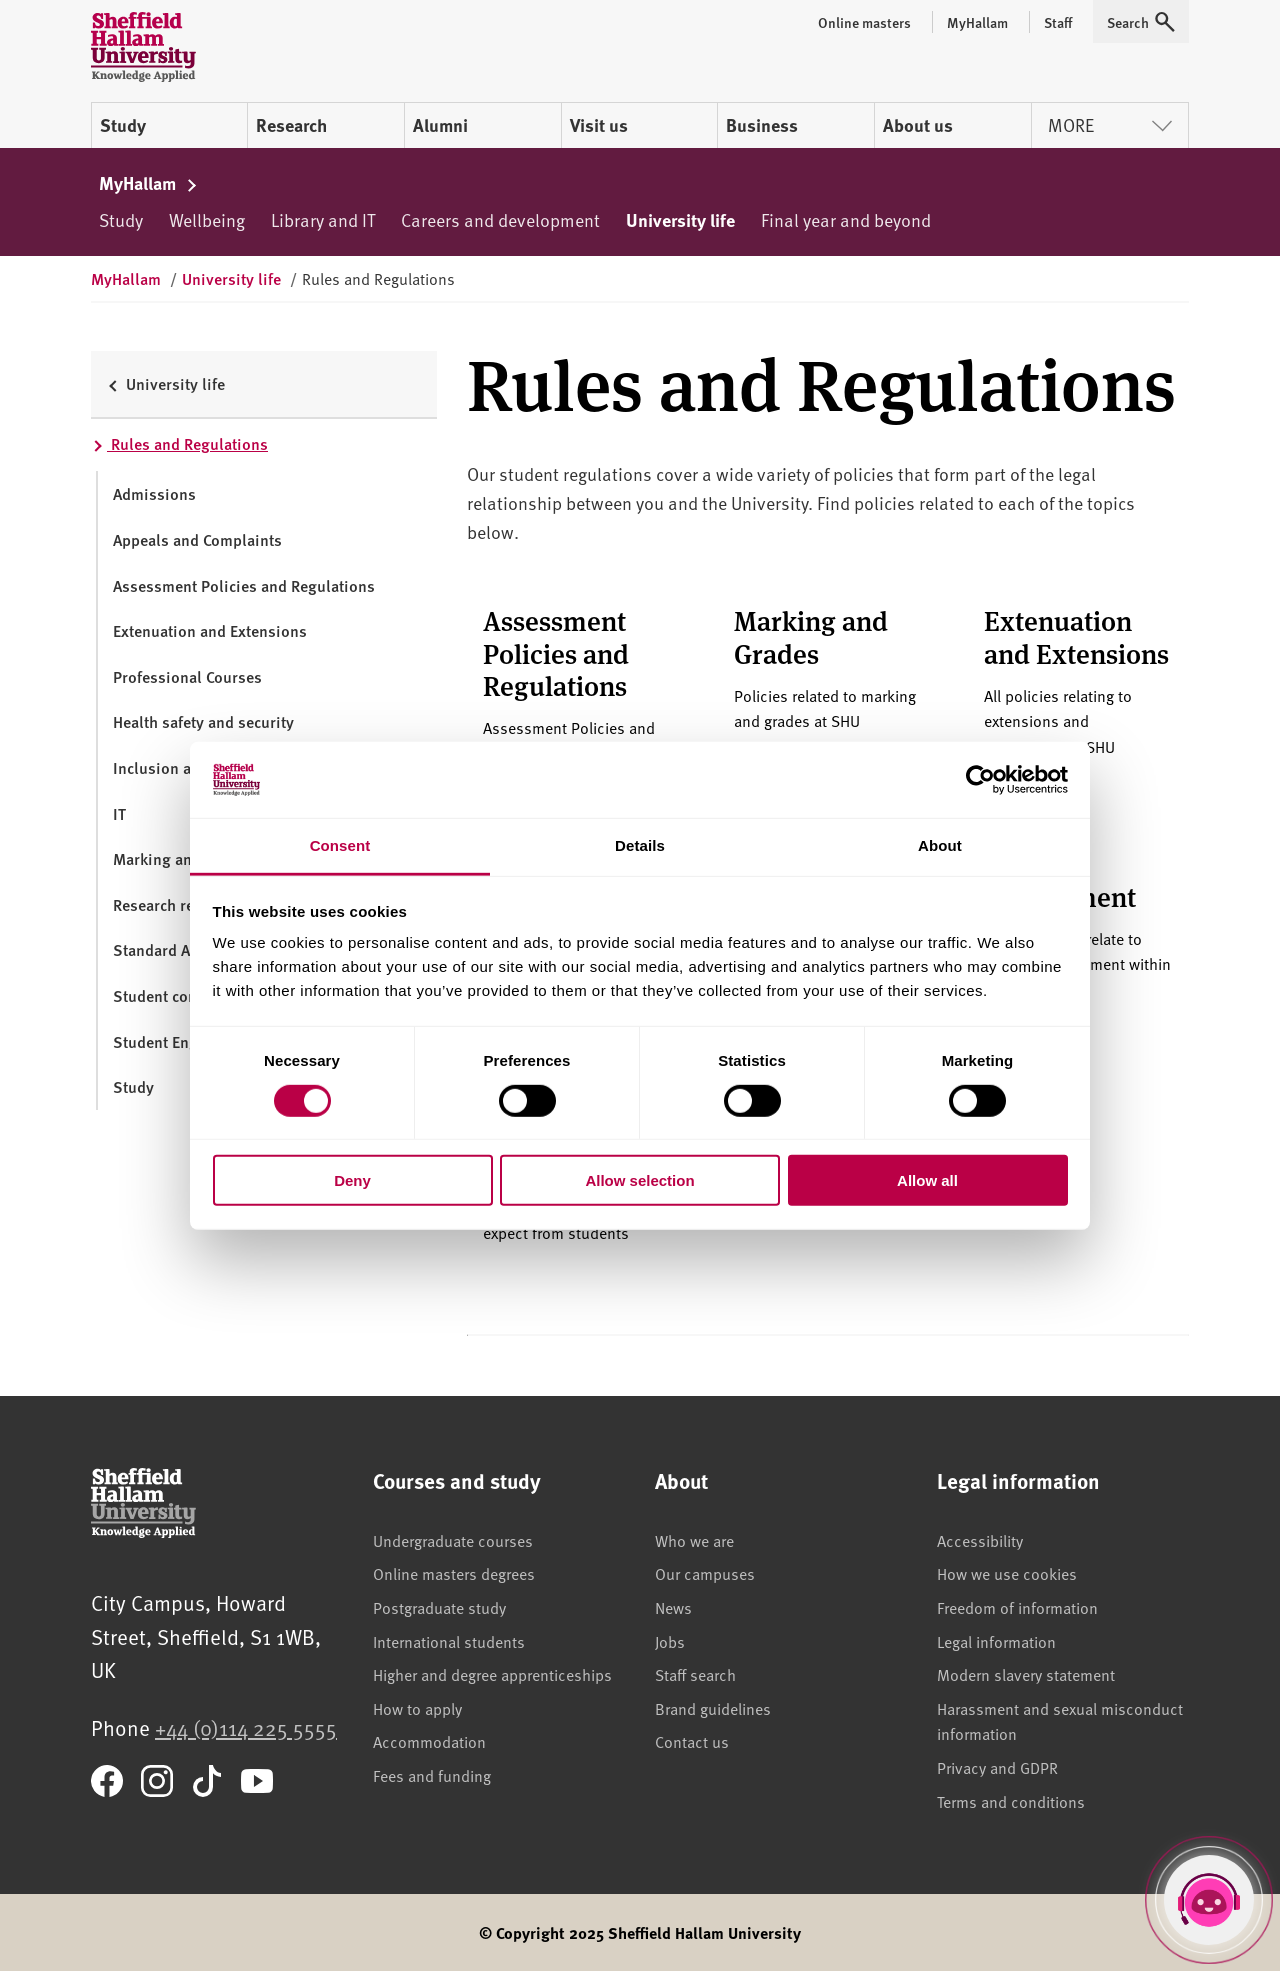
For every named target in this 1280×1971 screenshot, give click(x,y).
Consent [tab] (340, 845)
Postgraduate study (439, 1607)
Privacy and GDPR (997, 1767)
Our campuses (705, 1573)
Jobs (670, 1641)
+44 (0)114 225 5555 (246, 1727)
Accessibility (980, 1540)
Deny (352, 1180)
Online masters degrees (454, 1573)
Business (762, 125)
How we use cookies (1007, 1573)
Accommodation (429, 1741)
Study (123, 125)
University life (680, 220)
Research (291, 125)
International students (449, 1641)
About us (918, 125)
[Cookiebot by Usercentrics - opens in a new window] (980, 780)
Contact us (692, 1741)
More (1110, 124)
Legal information (996, 1641)
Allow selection (639, 1180)
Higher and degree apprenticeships (492, 1674)
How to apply (417, 1708)
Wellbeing (207, 219)
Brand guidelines (713, 1708)
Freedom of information (1017, 1607)
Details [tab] (640, 845)
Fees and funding (432, 1775)
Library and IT (323, 219)
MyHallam (148, 183)
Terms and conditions (1011, 1801)
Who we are (694, 1540)
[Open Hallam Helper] (1209, 1900)
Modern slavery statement (1026, 1674)
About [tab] (940, 845)
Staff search (695, 1674)
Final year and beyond (846, 219)
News (673, 1607)
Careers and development (500, 219)
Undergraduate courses (453, 1540)
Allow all (927, 1180)
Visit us (599, 125)
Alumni (440, 125)
